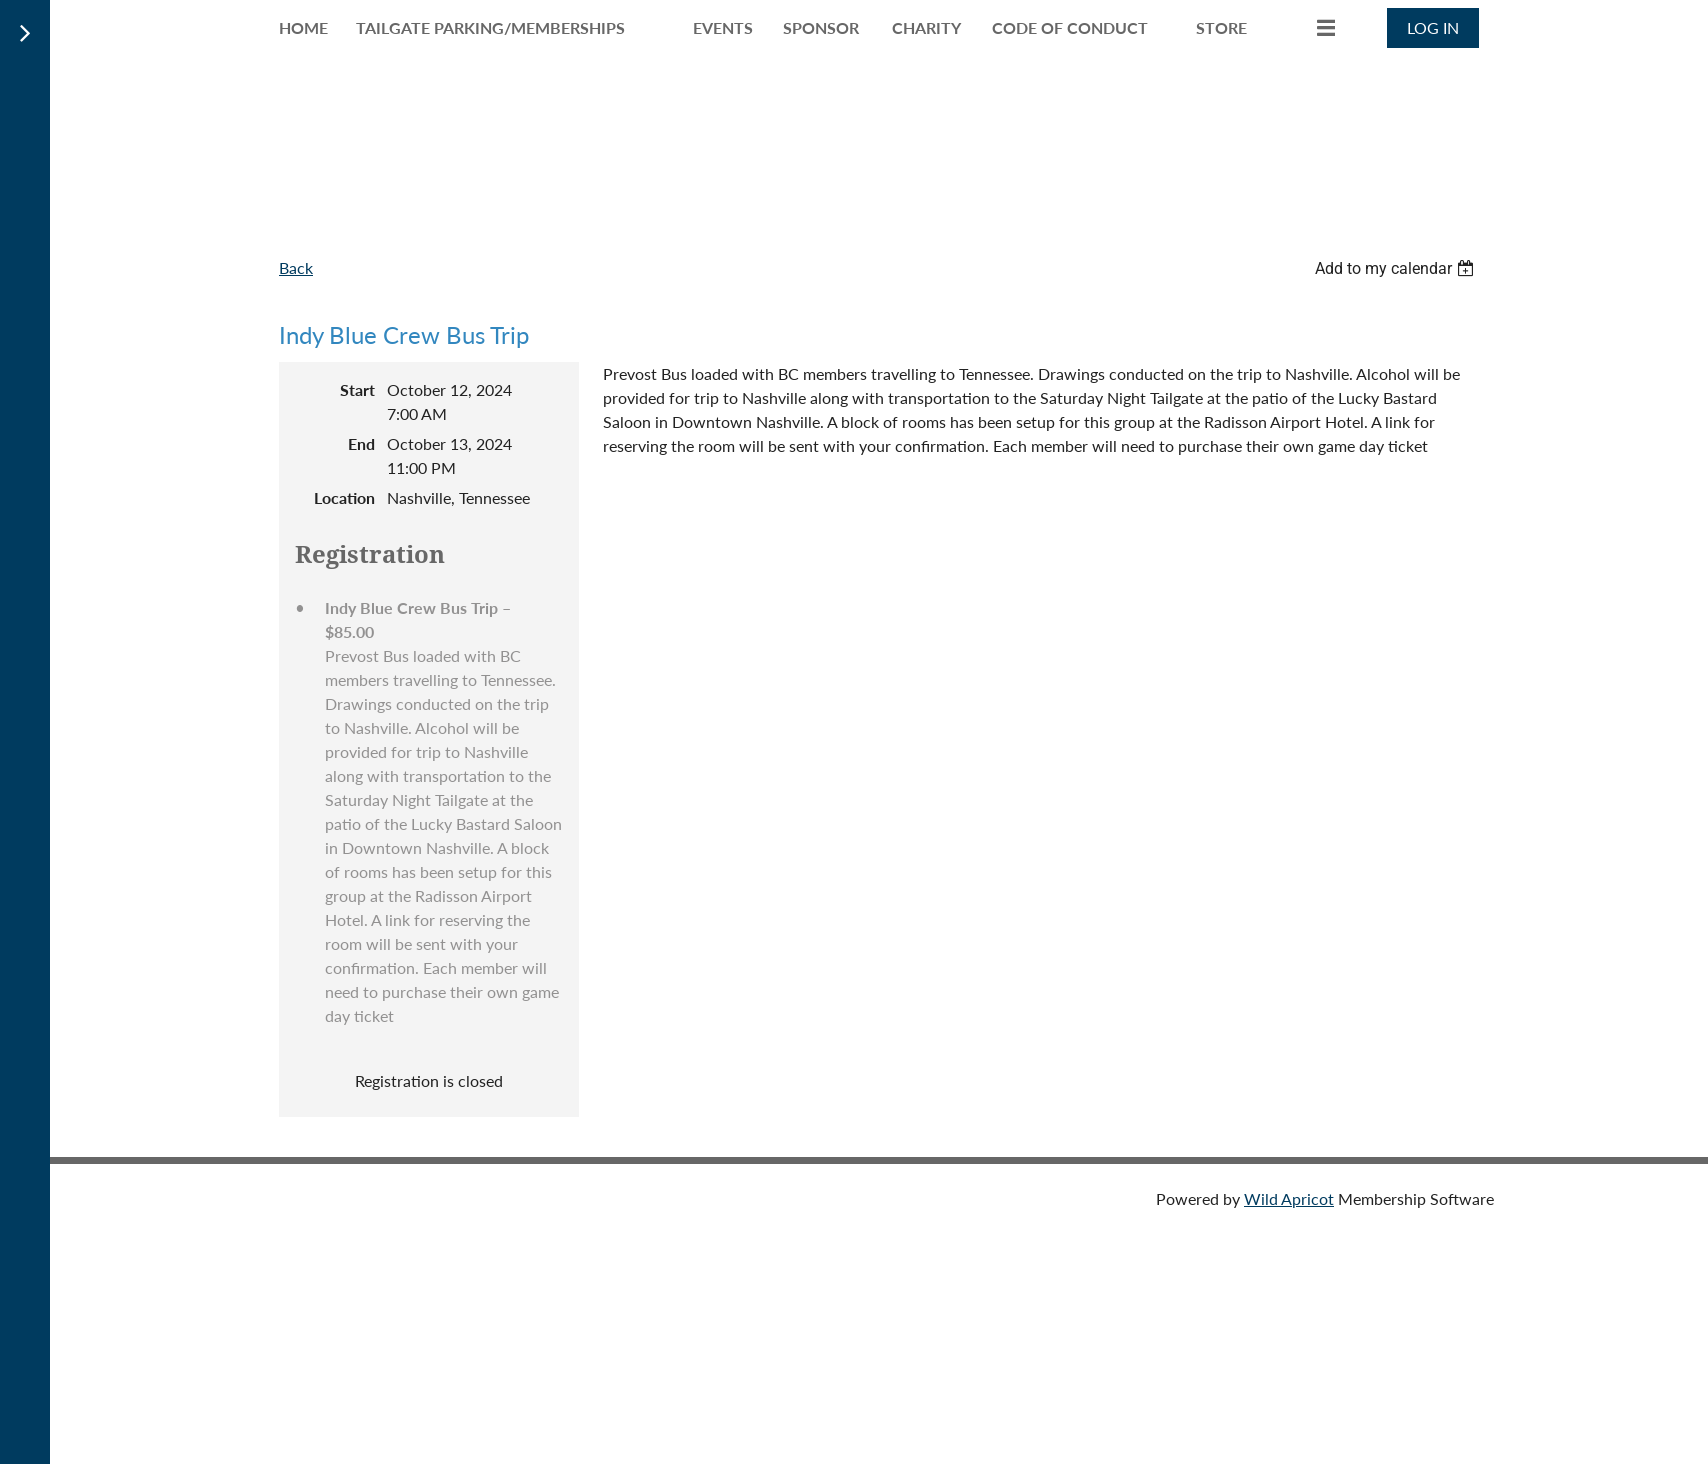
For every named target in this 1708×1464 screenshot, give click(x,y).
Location (344, 497)
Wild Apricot (1289, 1198)
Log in (1433, 27)
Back (296, 267)
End (361, 443)
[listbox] (1397, 268)
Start (357, 389)
